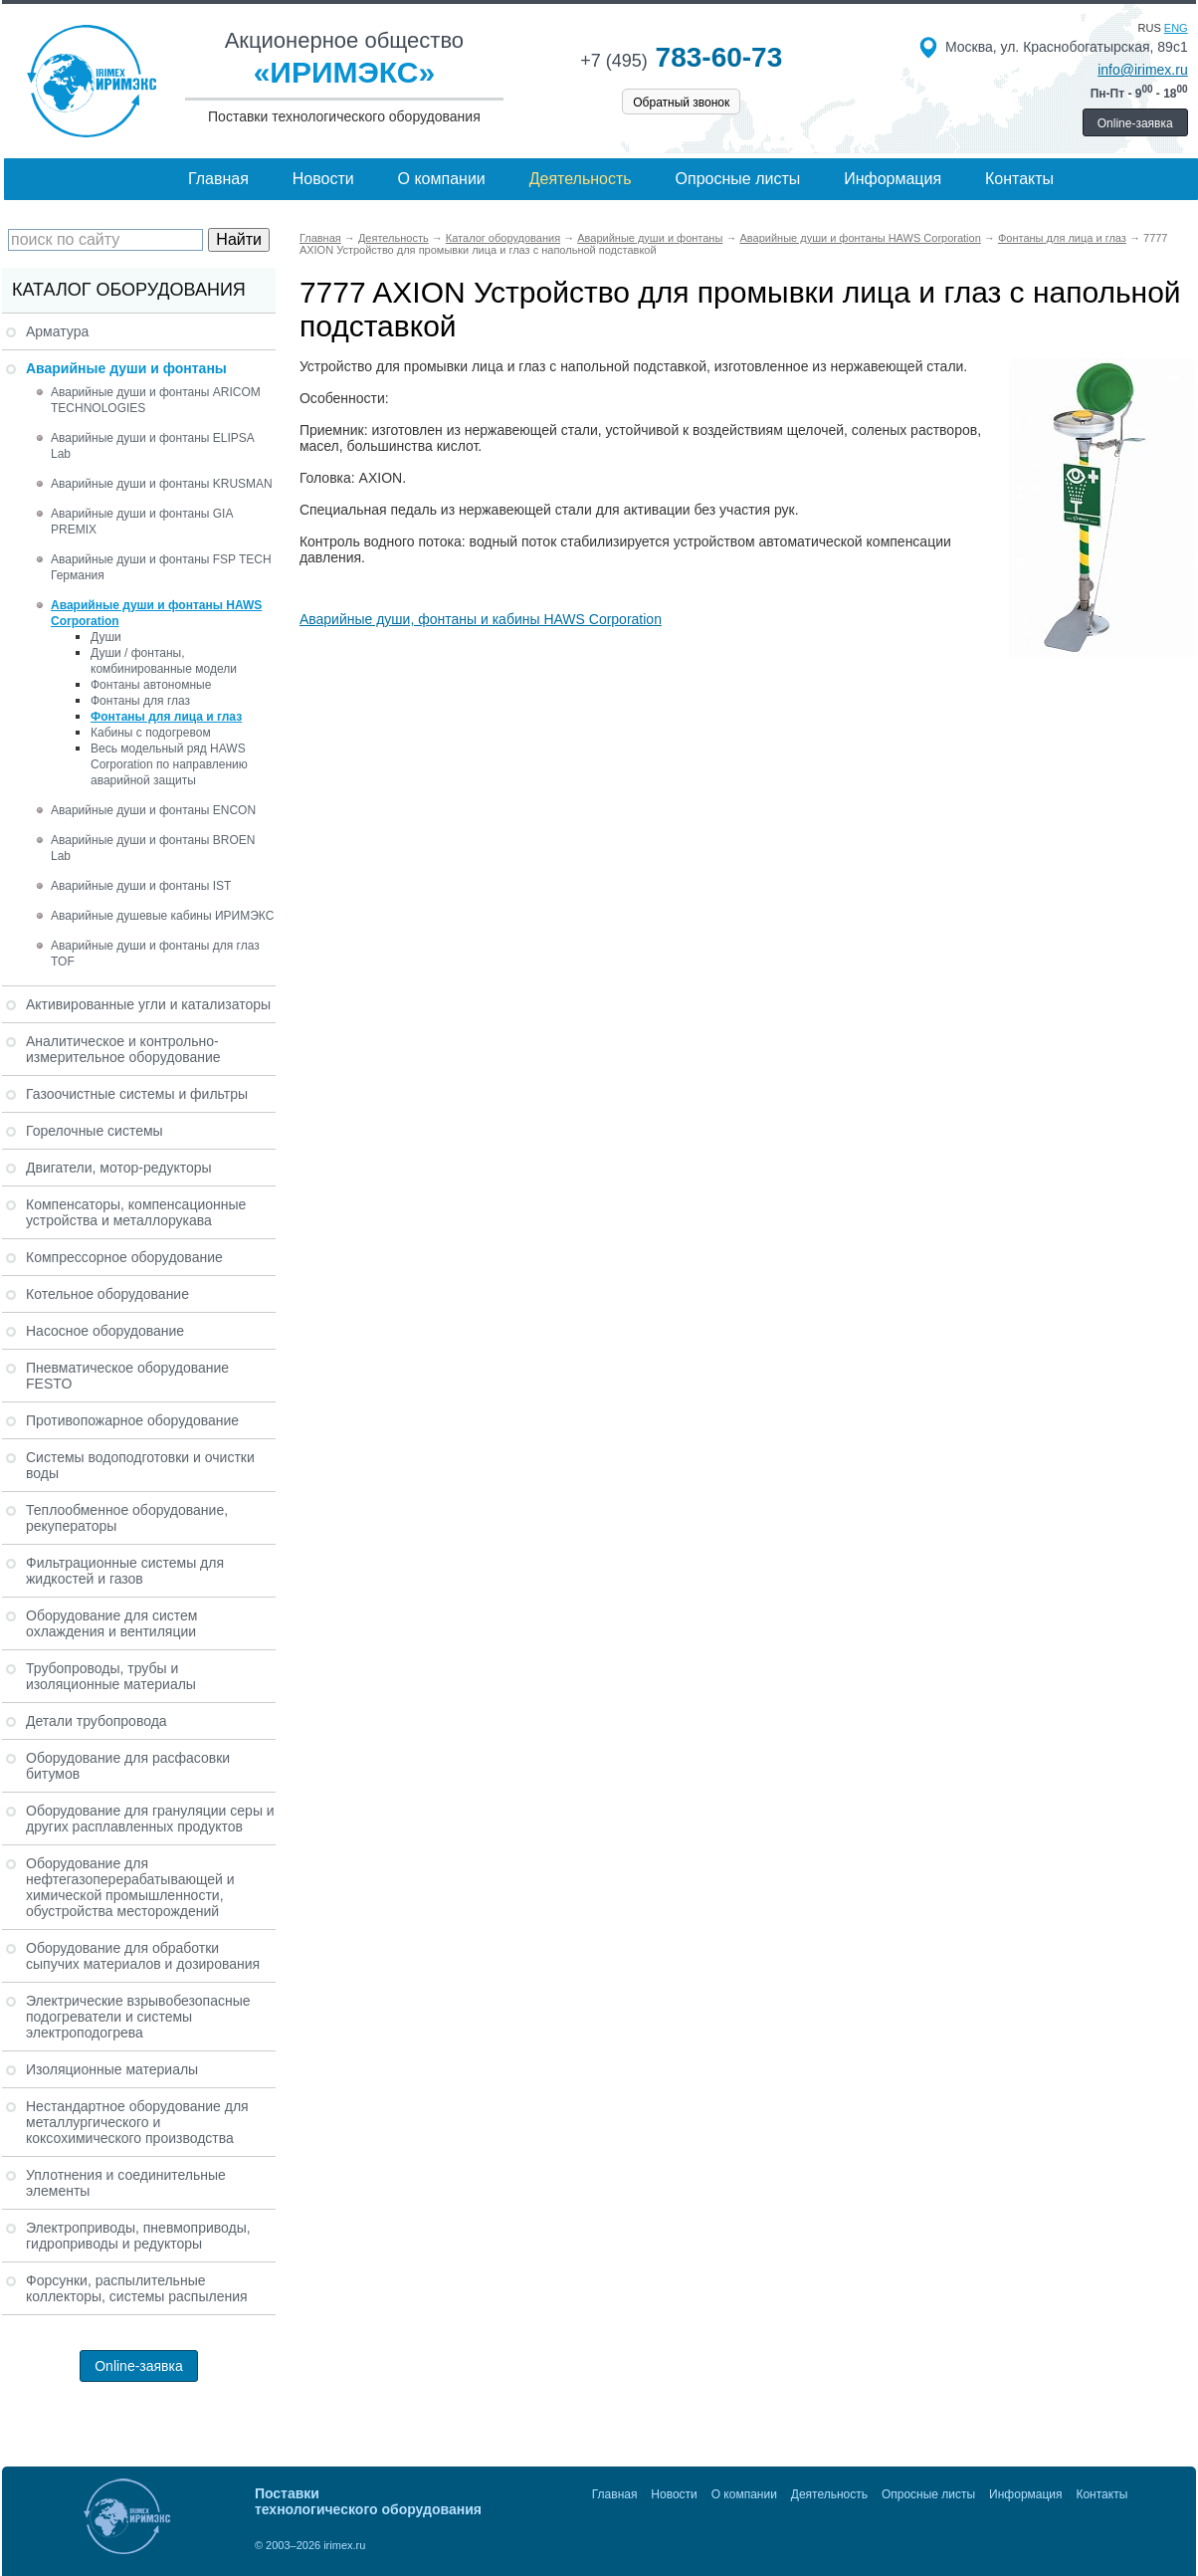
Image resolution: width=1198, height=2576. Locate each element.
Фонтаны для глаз (140, 701)
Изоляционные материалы (112, 2069)
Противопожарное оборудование (132, 1420)
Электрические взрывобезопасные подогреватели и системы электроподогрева (138, 2016)
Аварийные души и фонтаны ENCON (153, 810)
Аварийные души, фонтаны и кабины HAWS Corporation (481, 619)
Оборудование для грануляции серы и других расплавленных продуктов (150, 1818)
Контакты (1019, 178)
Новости (323, 178)
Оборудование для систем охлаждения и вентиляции (111, 1623)
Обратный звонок (681, 102)
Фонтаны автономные (151, 685)
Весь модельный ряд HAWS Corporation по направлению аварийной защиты (169, 764)
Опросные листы (738, 178)
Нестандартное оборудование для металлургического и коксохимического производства (137, 2122)
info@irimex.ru (1142, 70)
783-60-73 (681, 57)
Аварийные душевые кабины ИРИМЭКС (162, 916)
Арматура (57, 331)
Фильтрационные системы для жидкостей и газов (125, 1571)
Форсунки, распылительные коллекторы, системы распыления (137, 2288)
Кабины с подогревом (151, 733)
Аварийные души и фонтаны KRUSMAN (162, 484)
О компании (442, 178)
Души (106, 637)
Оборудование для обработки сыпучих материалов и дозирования (143, 1956)
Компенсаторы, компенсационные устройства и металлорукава (136, 1212)
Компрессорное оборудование (124, 1257)
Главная (218, 178)
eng (1176, 28)
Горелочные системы (94, 1131)
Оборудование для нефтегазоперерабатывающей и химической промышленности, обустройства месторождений (130, 1887)
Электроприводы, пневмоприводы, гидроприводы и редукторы (138, 2236)
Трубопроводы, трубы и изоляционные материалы (111, 1676)
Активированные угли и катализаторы (148, 1004)
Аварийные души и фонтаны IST (141, 886)
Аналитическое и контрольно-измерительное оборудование (123, 1049)
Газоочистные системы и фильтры (137, 1094)
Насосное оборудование (105, 1331)
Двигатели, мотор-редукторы (119, 1168)
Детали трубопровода (96, 1721)
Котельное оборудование (107, 1294)
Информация (892, 178)
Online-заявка (1135, 123)
